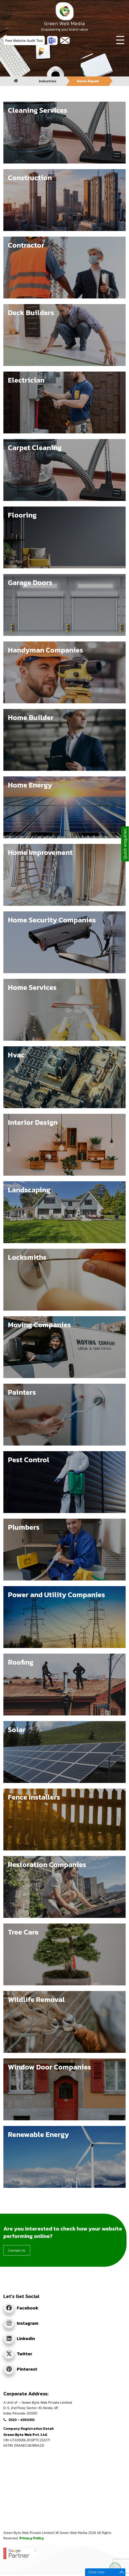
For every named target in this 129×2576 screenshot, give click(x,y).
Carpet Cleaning (35, 447)
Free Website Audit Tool (24, 40)
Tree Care (23, 1932)
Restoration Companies (47, 1864)
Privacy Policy (31, 2538)
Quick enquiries (125, 844)
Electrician (26, 380)
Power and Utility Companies (56, 1594)
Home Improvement (40, 852)
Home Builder (31, 717)
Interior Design (32, 1122)
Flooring (22, 515)
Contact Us (16, 2250)
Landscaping (29, 1189)
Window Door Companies (49, 2067)
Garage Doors (30, 582)
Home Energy (30, 785)
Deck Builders (31, 312)
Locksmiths (27, 1257)
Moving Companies (39, 1324)
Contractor (26, 245)
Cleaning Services (37, 110)
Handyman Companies (45, 650)
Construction (30, 177)
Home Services (32, 987)
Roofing (20, 1662)
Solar (17, 1729)
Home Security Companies (52, 920)
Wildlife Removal (36, 1999)
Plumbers (23, 1527)
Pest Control (28, 1459)
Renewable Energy (38, 2134)
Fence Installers (34, 1797)
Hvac (16, 1054)
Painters (22, 1392)
